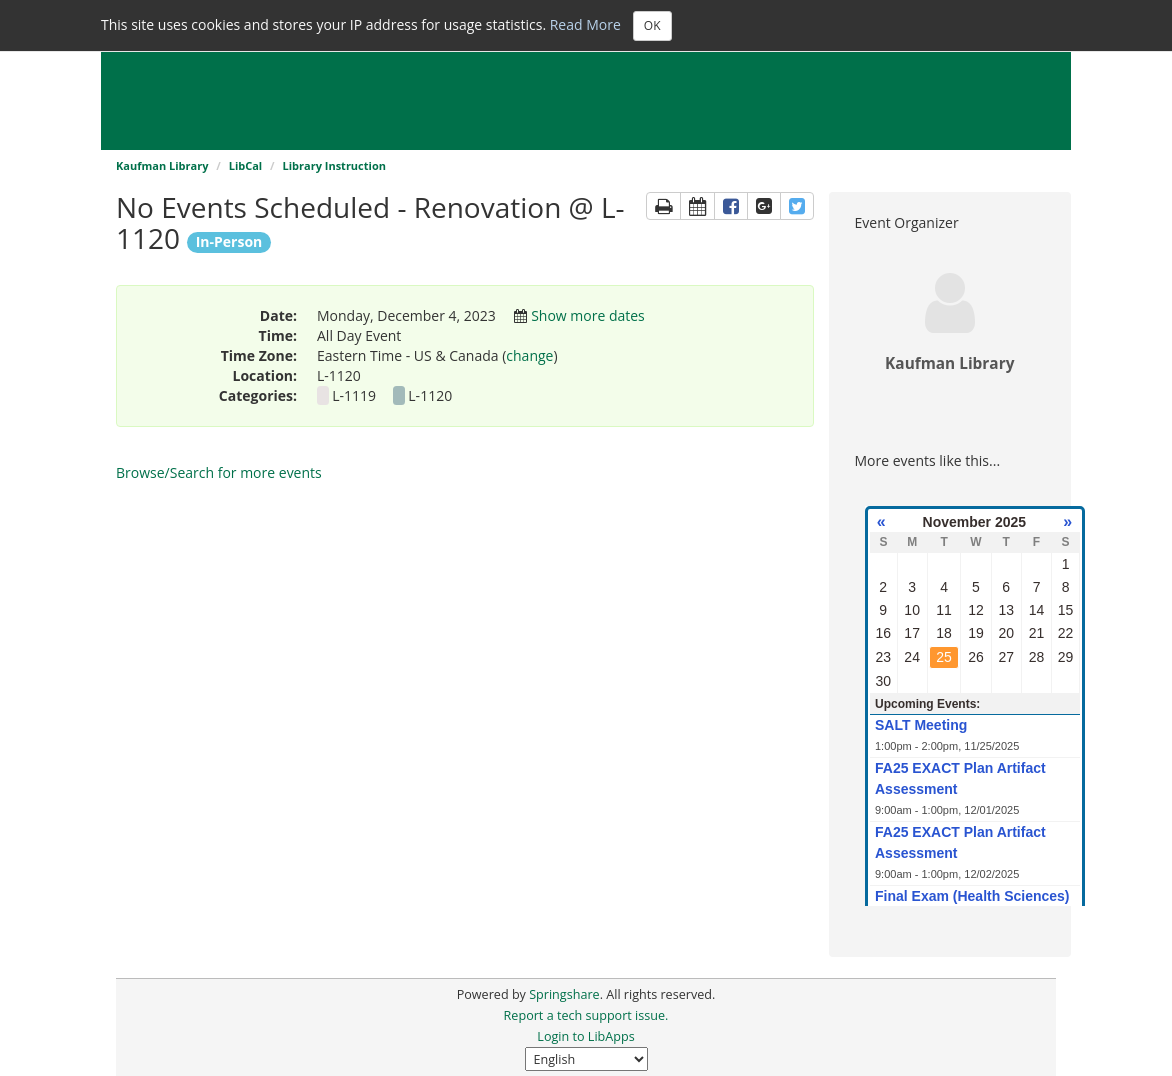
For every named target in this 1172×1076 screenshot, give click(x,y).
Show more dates (588, 315)
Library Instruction (333, 165)
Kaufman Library (162, 165)
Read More (585, 23)
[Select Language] (586, 1059)
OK (652, 25)
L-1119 (355, 395)
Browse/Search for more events (219, 472)
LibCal (246, 165)
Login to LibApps (585, 1036)
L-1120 (430, 395)
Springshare (564, 994)
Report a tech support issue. (586, 1015)
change (529, 355)
